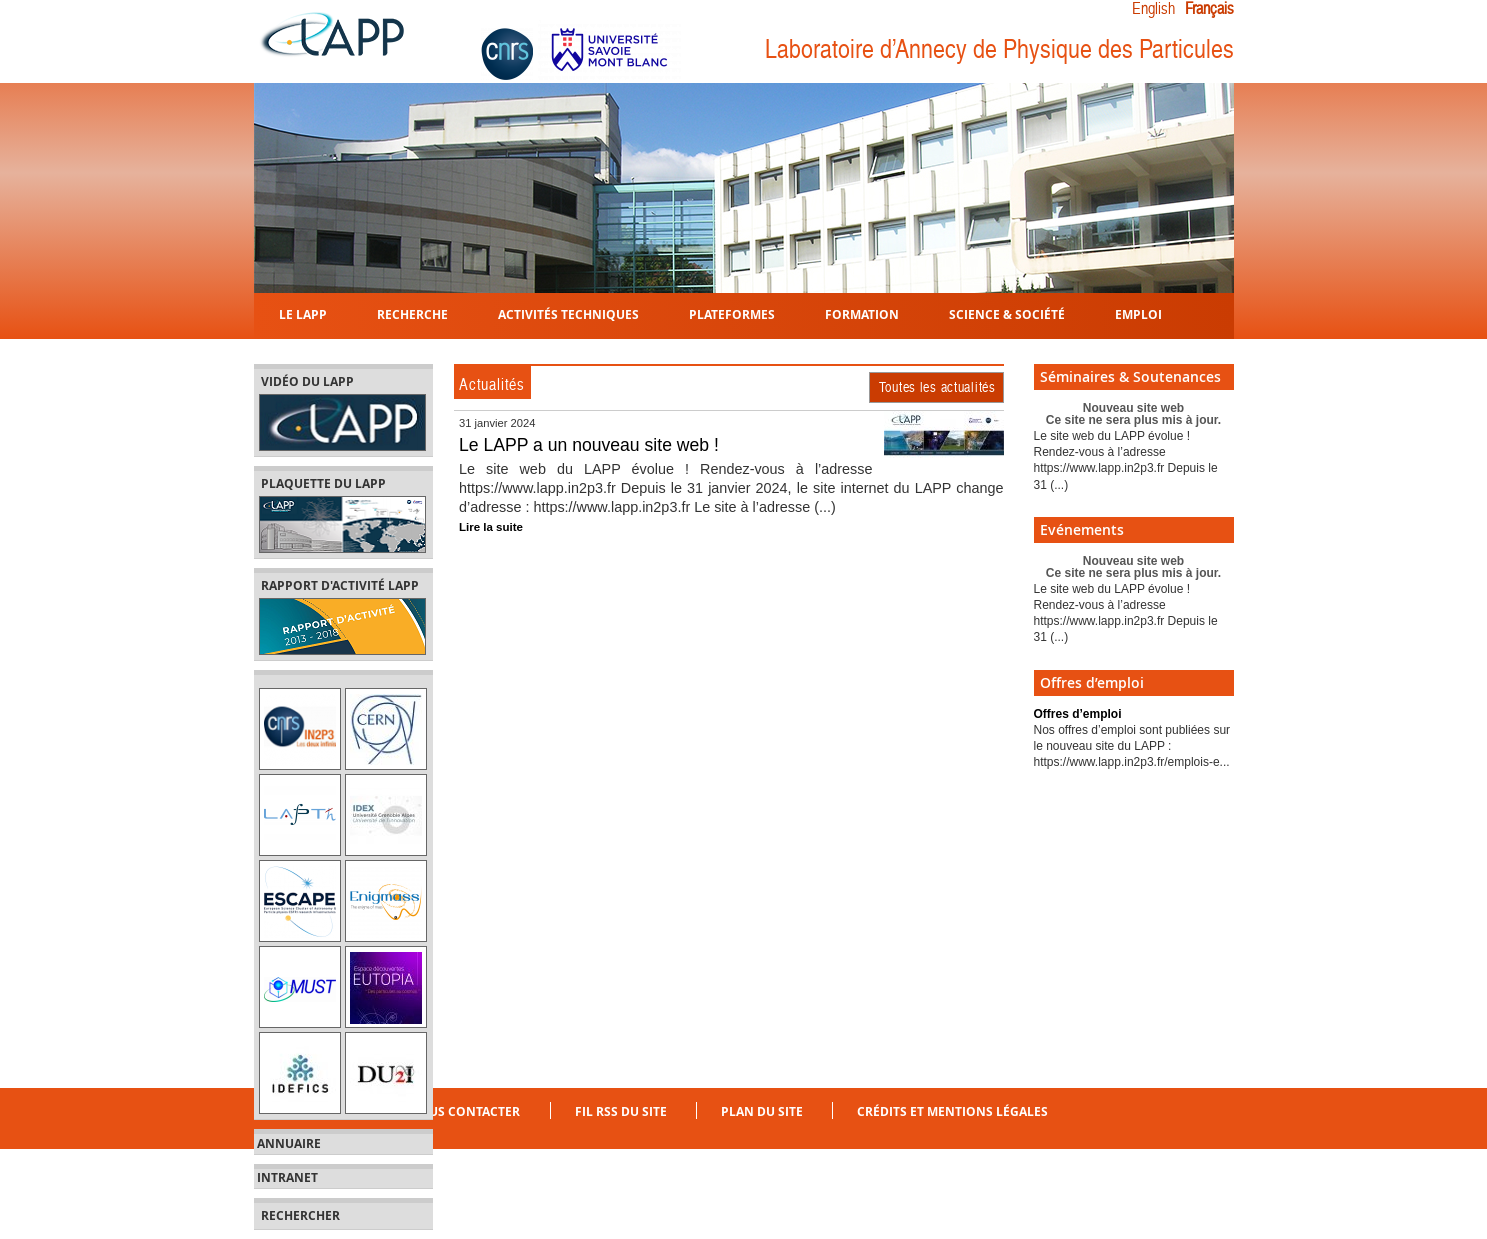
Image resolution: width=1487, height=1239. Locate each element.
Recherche (412, 313)
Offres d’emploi (1078, 714)
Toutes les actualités (937, 387)
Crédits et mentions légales (952, 1111)
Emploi (1138, 313)
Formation (862, 313)
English (1153, 9)
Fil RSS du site (621, 1111)
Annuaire (289, 1144)
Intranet (287, 1178)
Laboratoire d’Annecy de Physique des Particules (999, 49)
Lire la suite (491, 527)
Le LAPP (303, 313)
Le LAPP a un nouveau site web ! (589, 445)
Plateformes (732, 313)
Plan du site (762, 1111)
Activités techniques (568, 313)
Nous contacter (464, 1111)
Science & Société (1007, 313)
